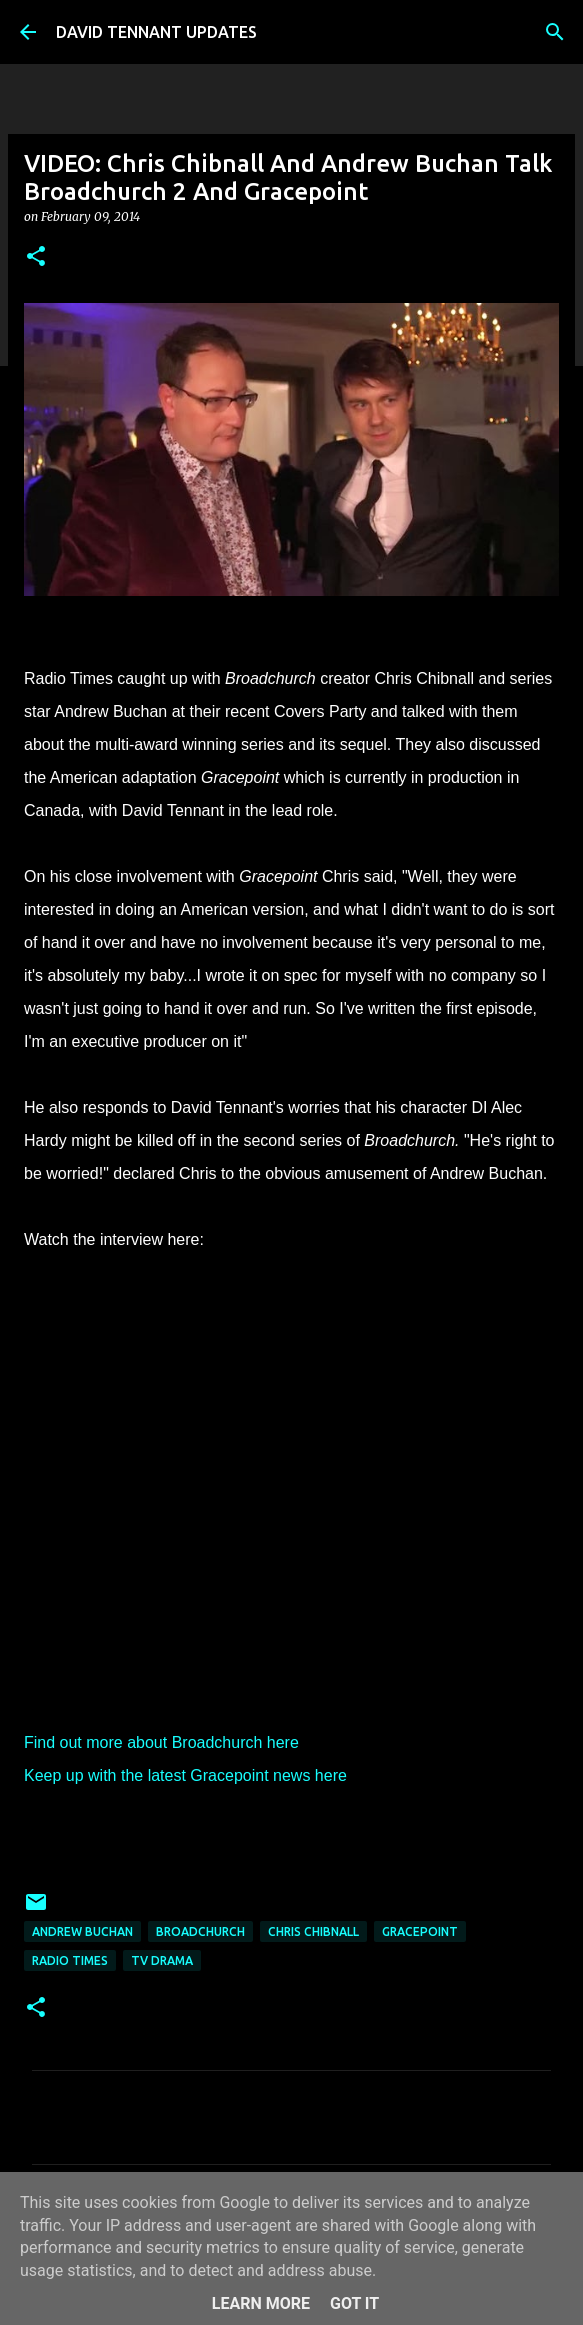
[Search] (555, 32)
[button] (36, 257)
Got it (354, 2303)
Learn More (261, 2303)
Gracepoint (420, 1931)
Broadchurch (200, 1931)
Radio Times (70, 1960)
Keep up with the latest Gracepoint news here (185, 1775)
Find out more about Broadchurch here (161, 1742)
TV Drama (162, 1960)
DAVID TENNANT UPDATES (156, 32)
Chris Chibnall (313, 1931)
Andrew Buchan (82, 1931)
